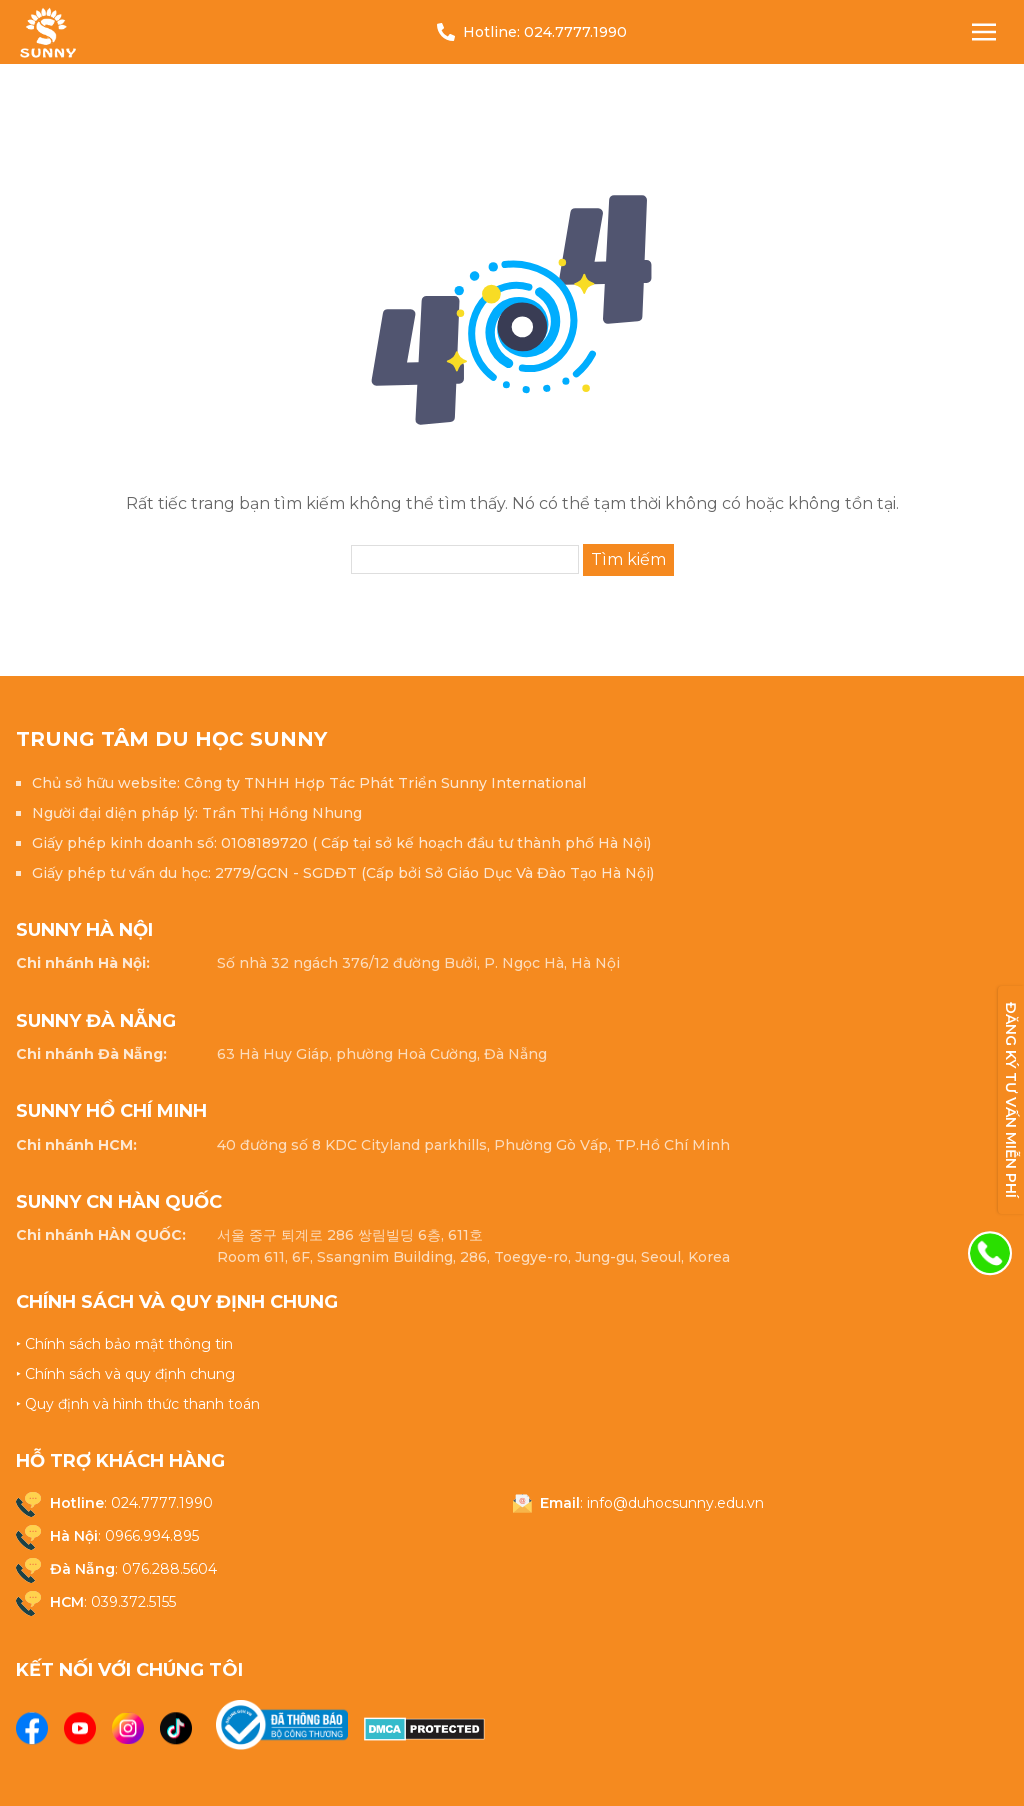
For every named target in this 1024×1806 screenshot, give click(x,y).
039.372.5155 (133, 1602)
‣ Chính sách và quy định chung (125, 1374)
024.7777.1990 (575, 32)
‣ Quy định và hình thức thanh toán (138, 1404)
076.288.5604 (169, 1569)
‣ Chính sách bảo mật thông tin (124, 1344)
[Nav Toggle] (984, 32)
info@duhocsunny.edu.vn (675, 1503)
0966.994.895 (152, 1536)
